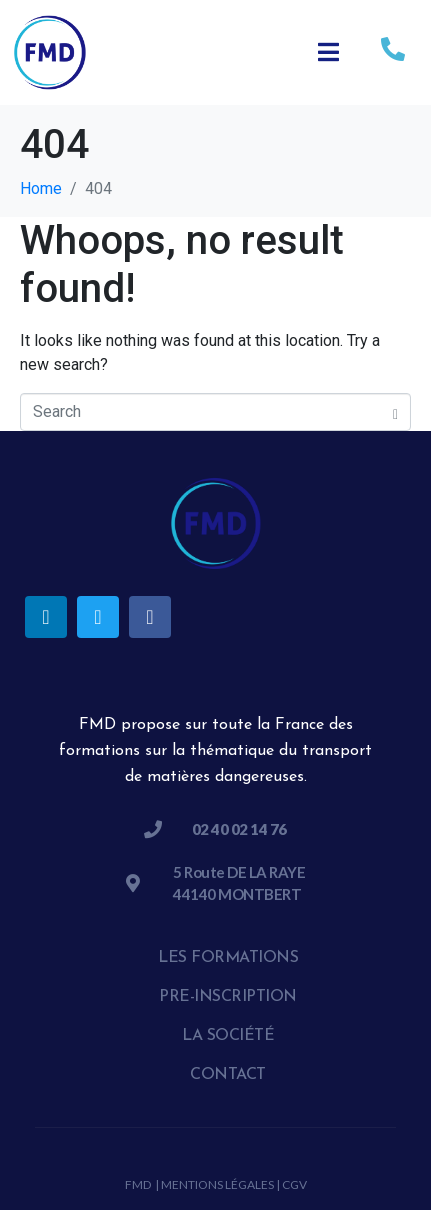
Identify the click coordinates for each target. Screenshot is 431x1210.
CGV (294, 1184)
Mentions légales (217, 1184)
